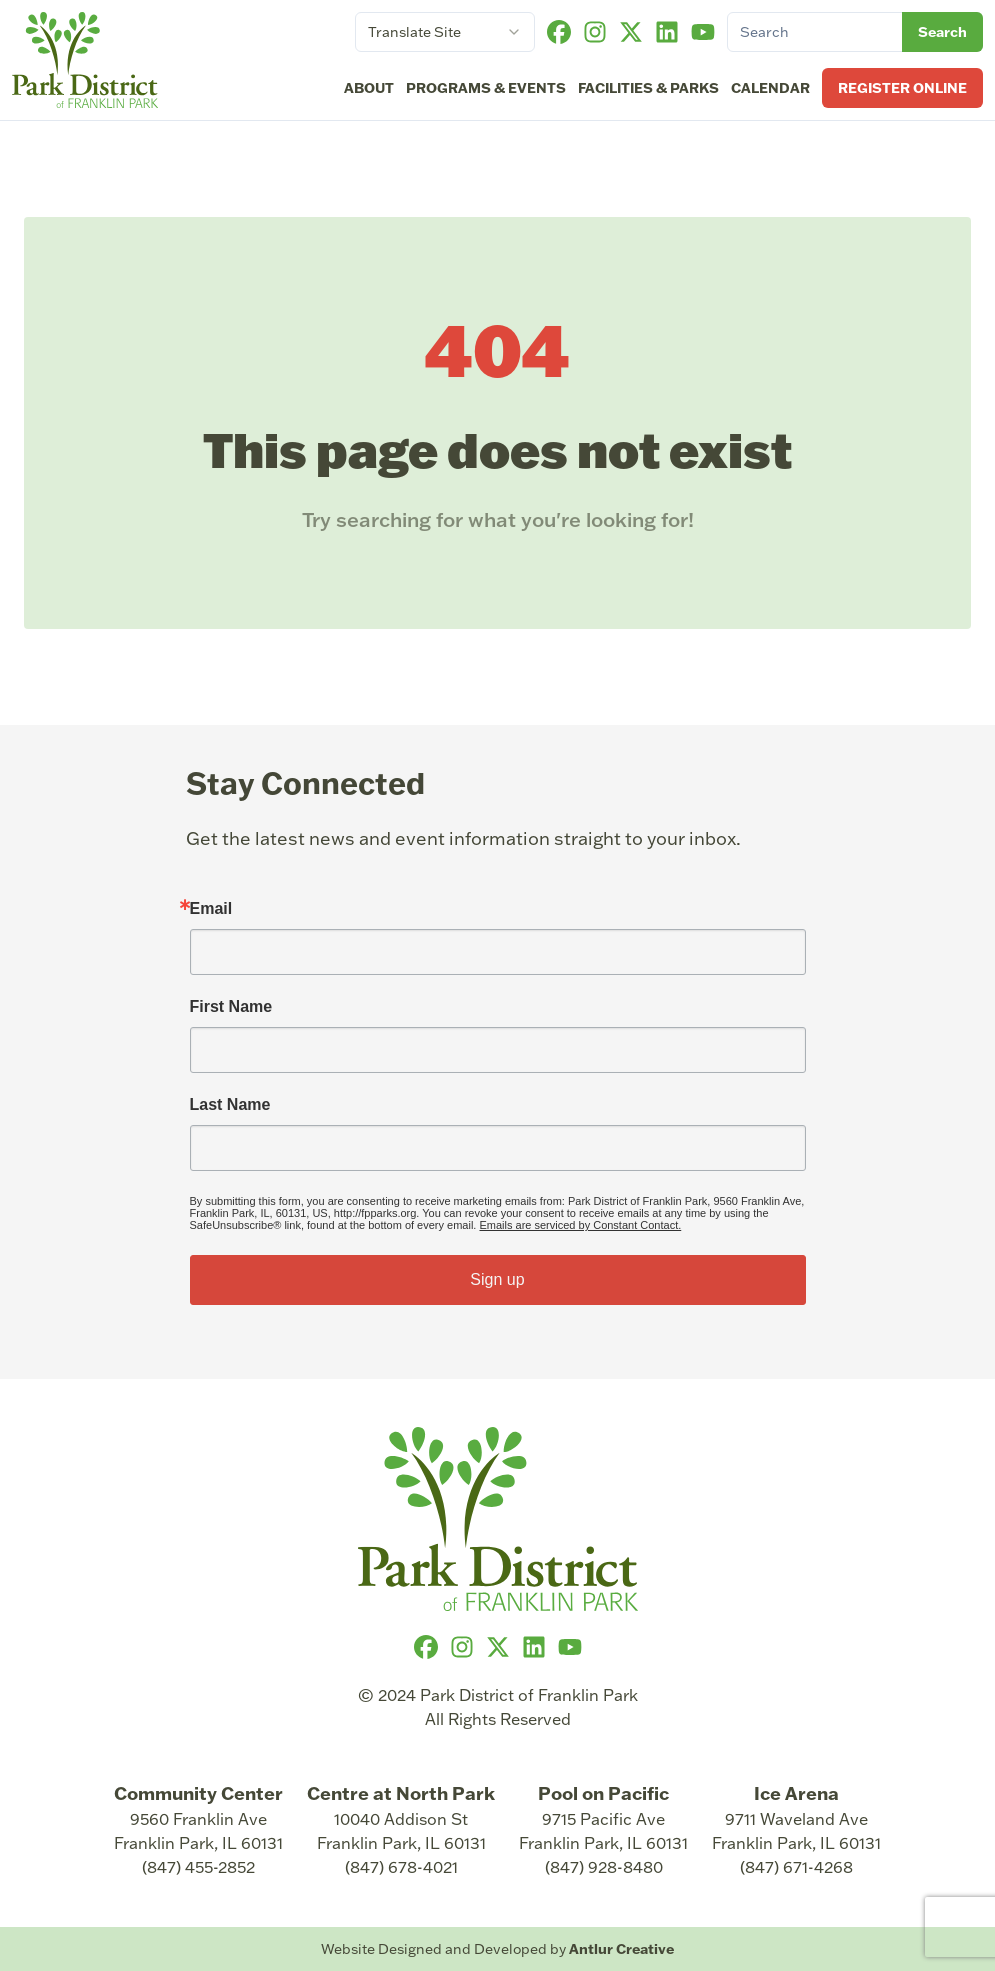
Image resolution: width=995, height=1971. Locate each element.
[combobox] (445, 32)
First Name (231, 1007)
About (369, 87)
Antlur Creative (621, 1948)
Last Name (230, 1105)
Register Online (902, 87)
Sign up (497, 1279)
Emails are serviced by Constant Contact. (580, 1225)
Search (942, 31)
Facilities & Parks (648, 87)
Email (211, 909)
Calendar (770, 87)
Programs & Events (486, 87)
